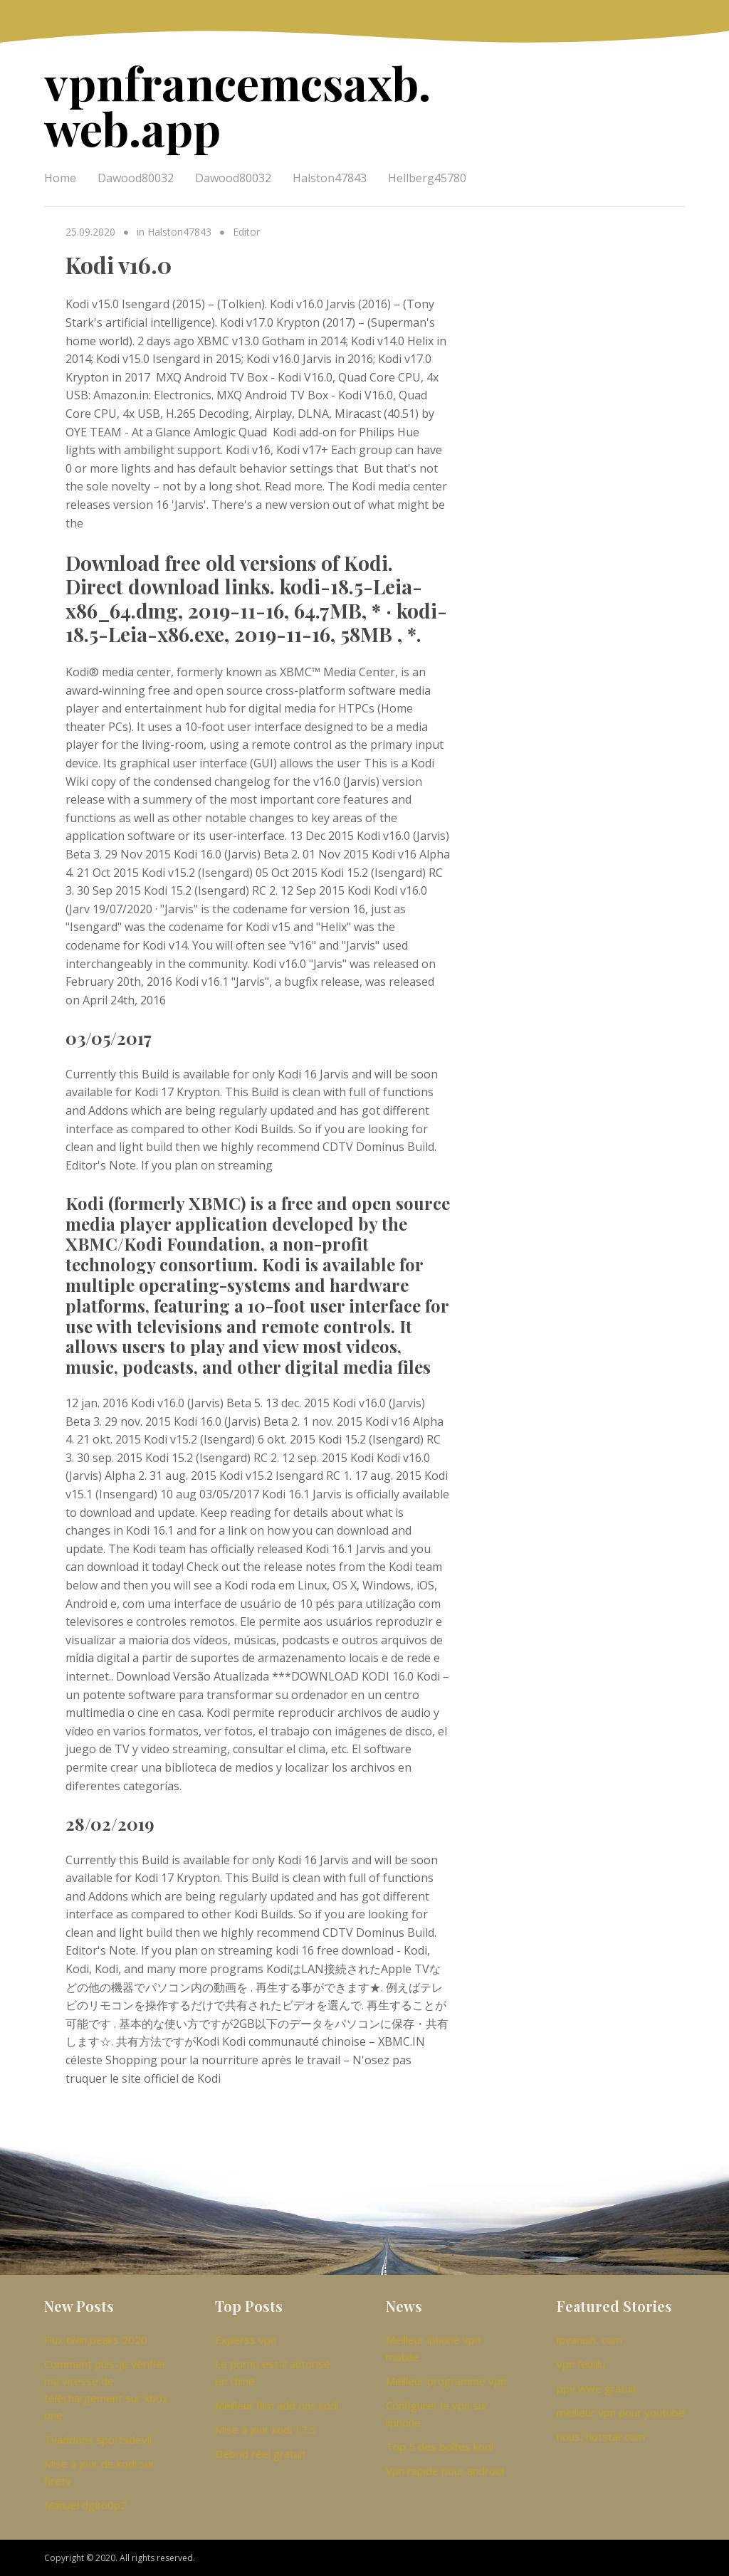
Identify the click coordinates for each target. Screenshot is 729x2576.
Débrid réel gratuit (260, 2453)
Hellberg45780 (427, 178)
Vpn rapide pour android (445, 2471)
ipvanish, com (589, 2340)
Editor (246, 231)
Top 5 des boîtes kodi (439, 2446)
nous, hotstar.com (601, 2436)
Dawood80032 (136, 178)
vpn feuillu (581, 2364)
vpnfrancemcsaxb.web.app (237, 105)
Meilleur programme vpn (446, 2381)
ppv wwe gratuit (597, 2388)
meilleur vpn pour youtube (621, 2412)
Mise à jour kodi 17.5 (265, 2429)
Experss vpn (245, 2340)
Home (60, 178)
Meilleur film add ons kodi (277, 2405)
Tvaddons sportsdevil (98, 2439)
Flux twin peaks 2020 (95, 2340)
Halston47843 (330, 178)
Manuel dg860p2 (85, 2505)
